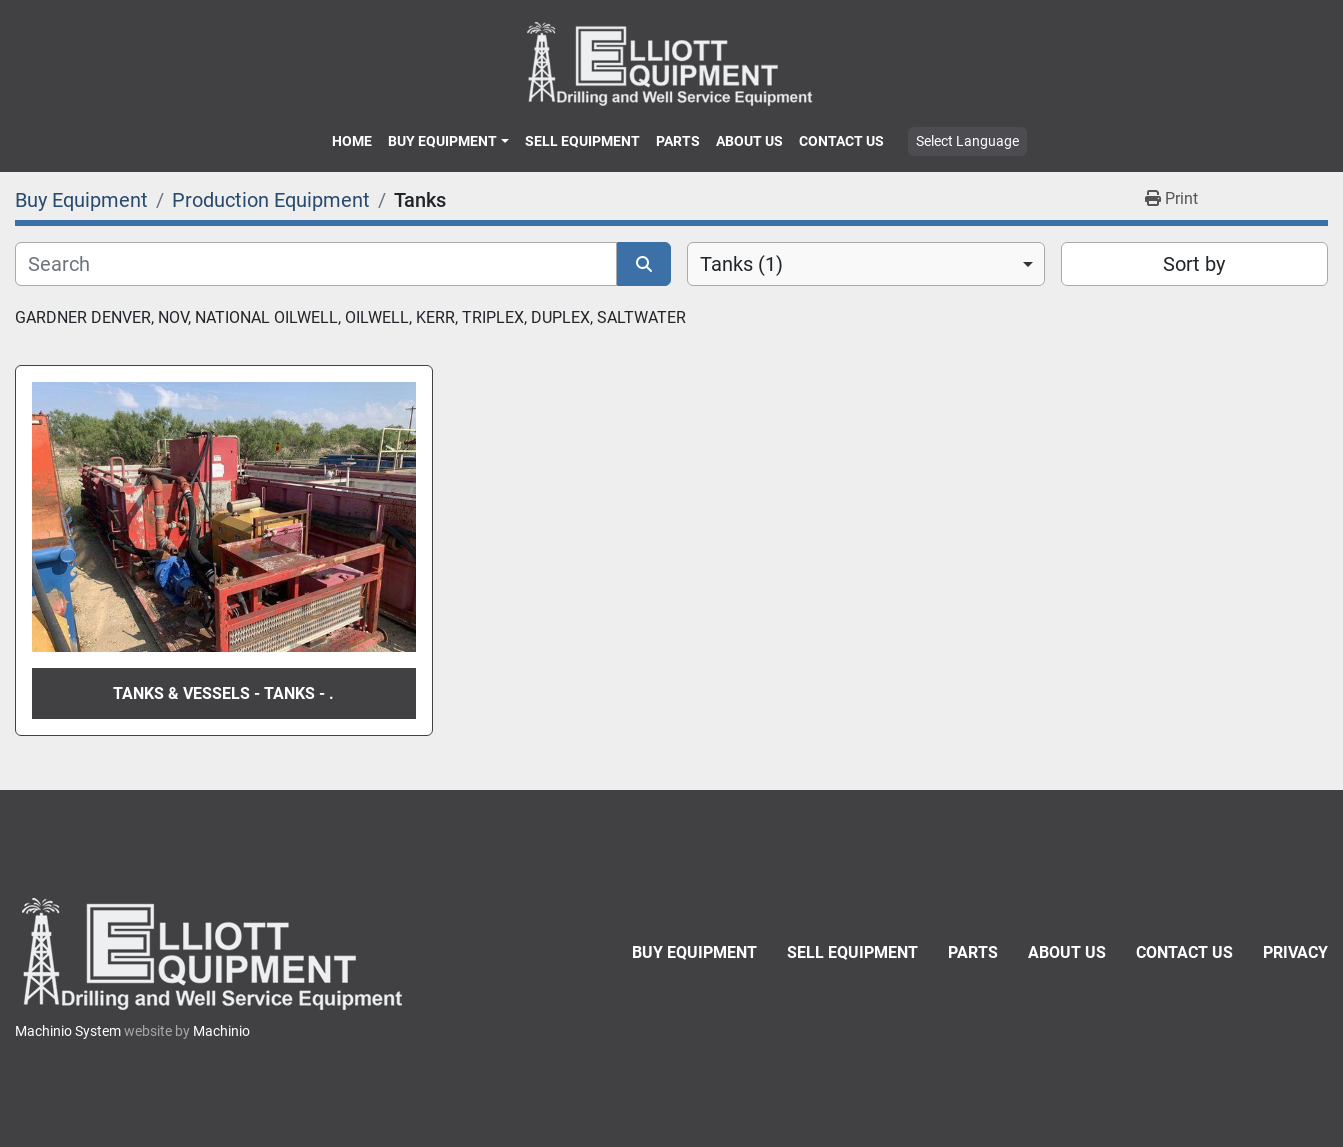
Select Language (967, 141)
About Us (749, 141)
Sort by (1194, 264)
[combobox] (866, 264)
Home (352, 141)
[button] (448, 141)
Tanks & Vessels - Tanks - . (223, 693)
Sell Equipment (582, 141)
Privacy (1295, 952)
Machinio (221, 1031)
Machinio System (68, 1031)
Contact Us (841, 141)
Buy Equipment (442, 141)
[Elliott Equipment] (215, 953)
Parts (678, 141)
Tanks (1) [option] (741, 264)
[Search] (316, 264)
